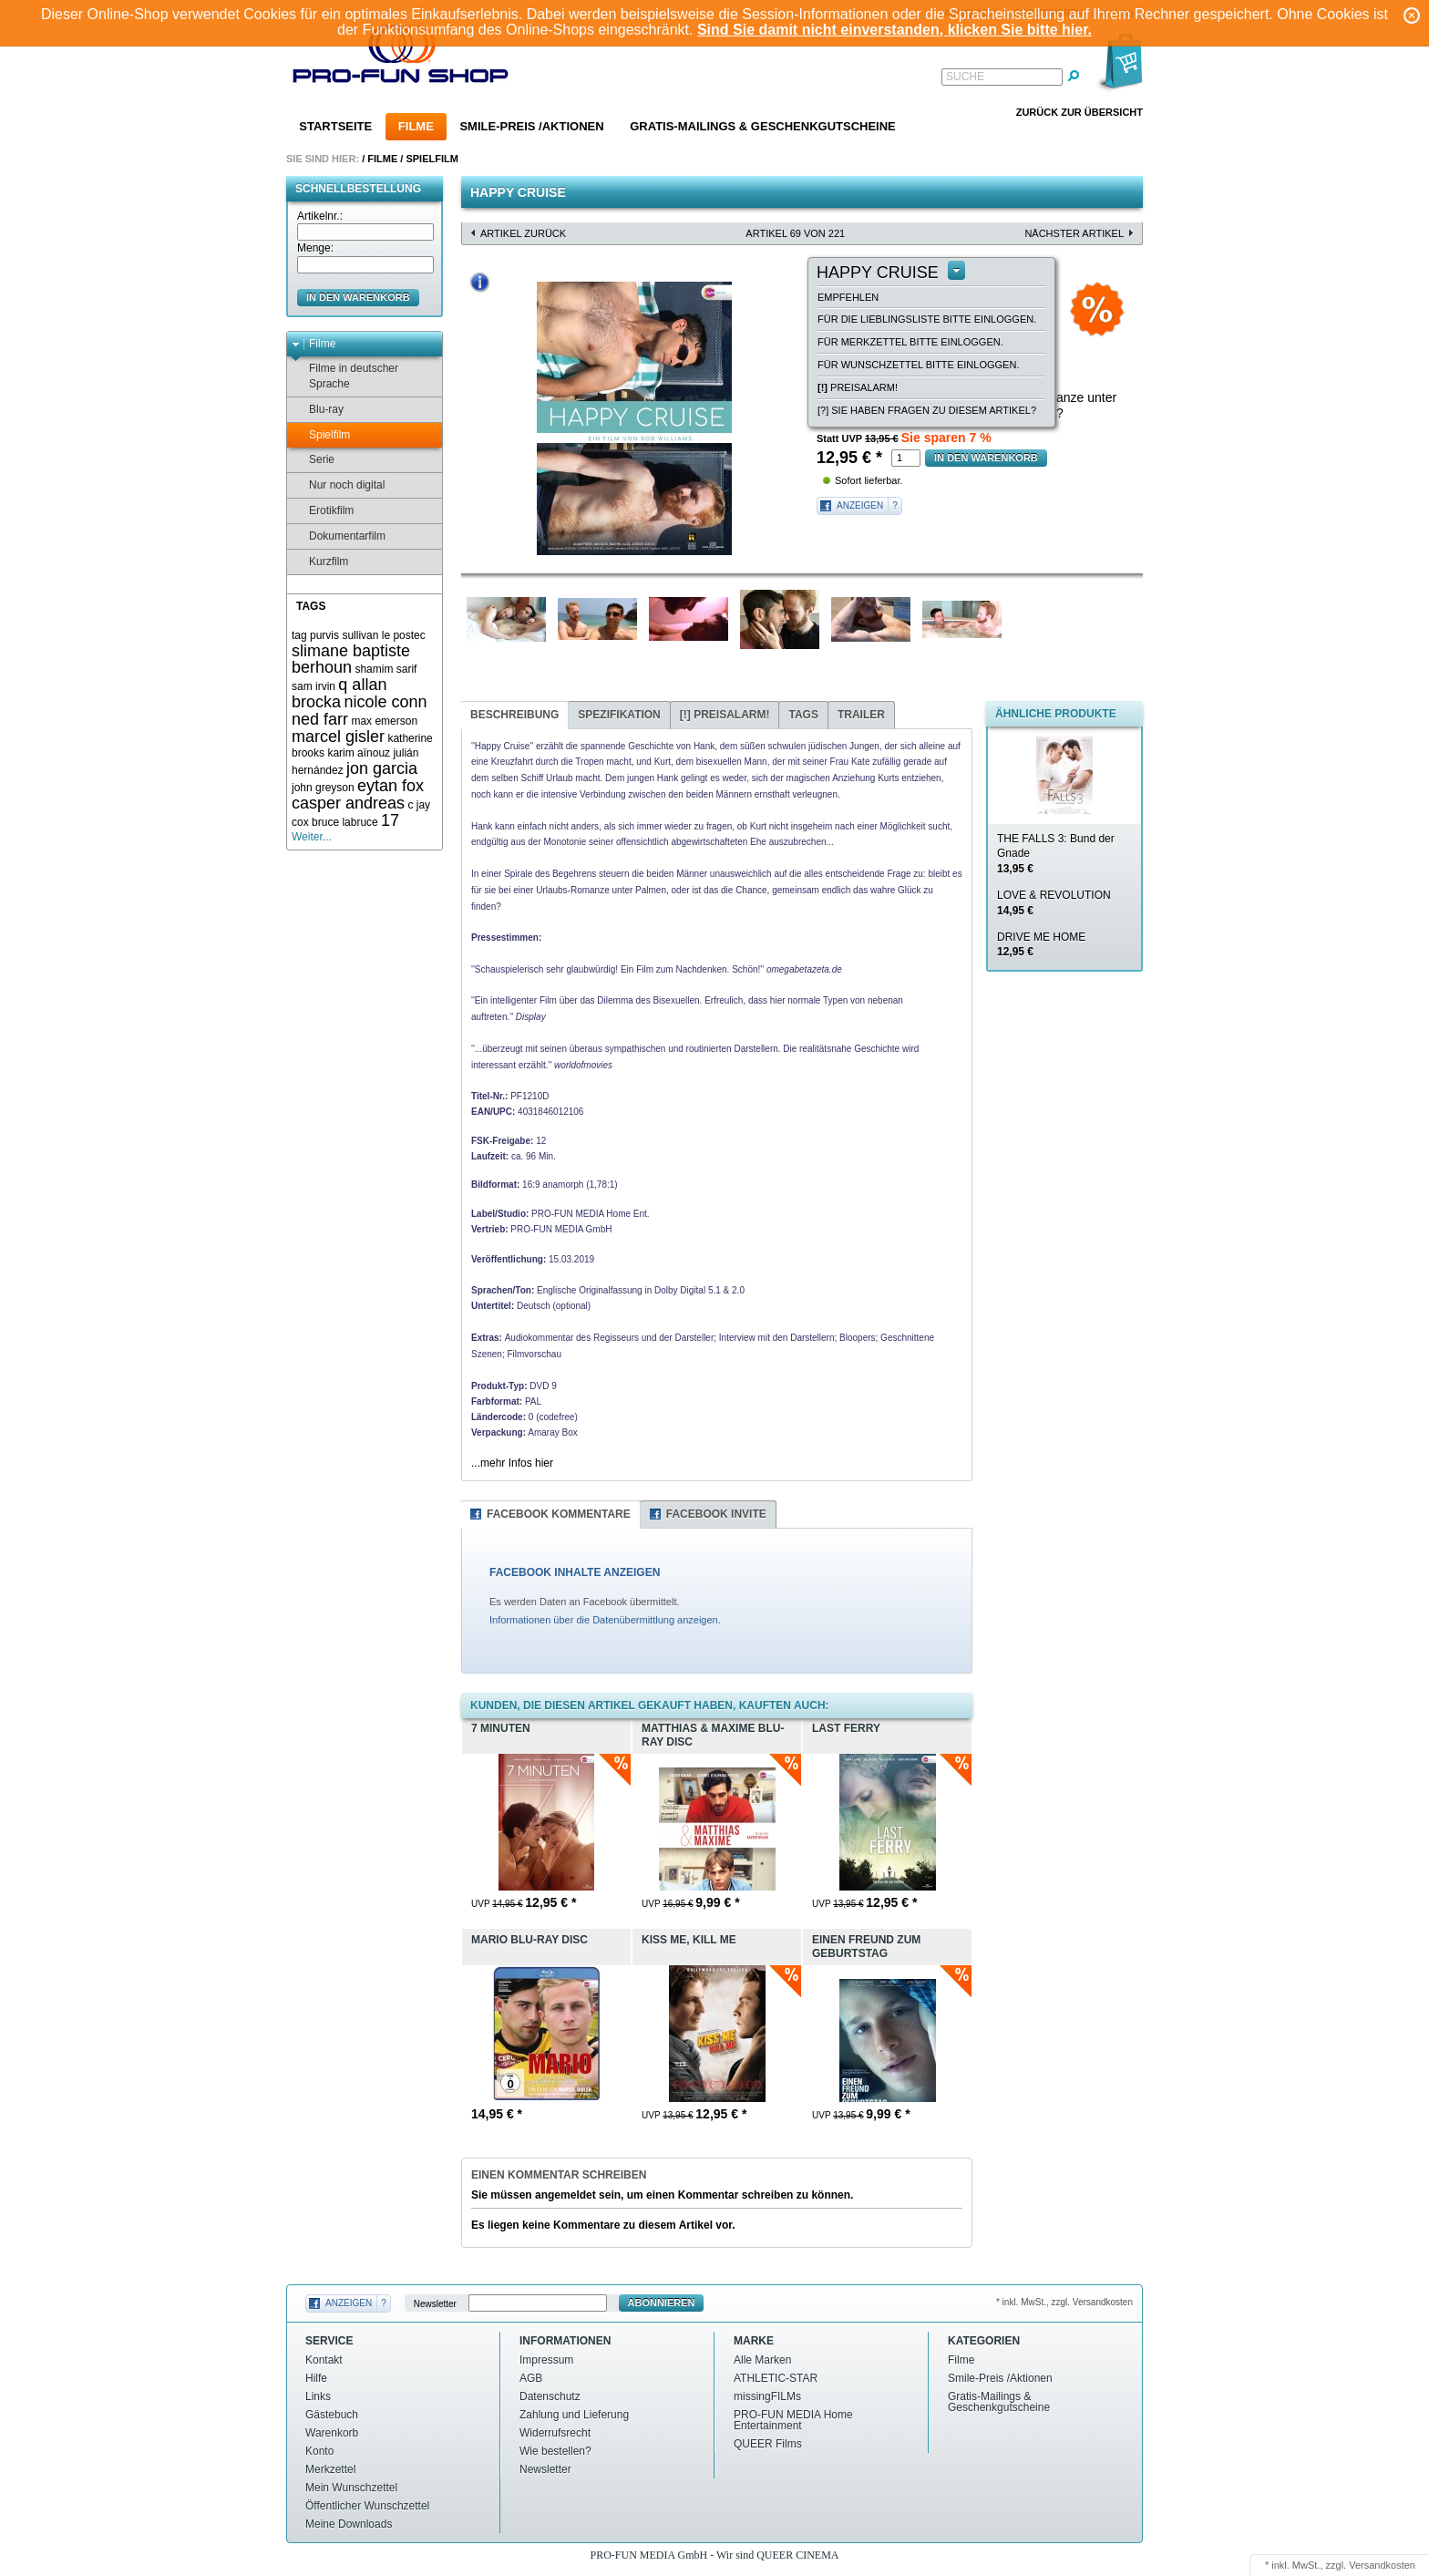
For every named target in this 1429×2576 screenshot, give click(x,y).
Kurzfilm (320, 562)
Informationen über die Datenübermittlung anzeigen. (605, 1619)
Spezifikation (619, 714)
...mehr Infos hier (512, 1463)
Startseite (335, 126)
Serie (313, 460)
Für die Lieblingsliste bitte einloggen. (926, 319)
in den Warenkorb (358, 297)
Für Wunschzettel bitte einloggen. (918, 364)
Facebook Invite (716, 1514)
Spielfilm (431, 158)
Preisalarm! (857, 387)
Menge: (315, 248)
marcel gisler (338, 736)
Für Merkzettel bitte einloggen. (910, 341)
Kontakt (324, 2360)
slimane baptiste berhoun (351, 659)
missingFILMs (767, 2396)
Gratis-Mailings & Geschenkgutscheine (763, 126)
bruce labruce (345, 822)
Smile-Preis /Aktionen (531, 126)
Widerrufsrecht (555, 2433)
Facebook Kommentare (559, 1514)
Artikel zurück (523, 233)
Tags (802, 714)
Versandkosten (1382, 2565)
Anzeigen (860, 505)
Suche (965, 76)
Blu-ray (318, 410)
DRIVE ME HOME (1041, 945)
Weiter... (312, 836)
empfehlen (848, 297)
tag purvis (315, 635)
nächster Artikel (1074, 233)
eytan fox (390, 786)
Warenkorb (331, 2433)
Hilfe (316, 2378)
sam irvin (313, 686)
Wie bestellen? (555, 2451)
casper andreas (348, 803)
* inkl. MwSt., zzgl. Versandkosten (1064, 2302)
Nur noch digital (338, 485)
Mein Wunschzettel (351, 2487)
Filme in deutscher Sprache (345, 376)
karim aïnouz (358, 753)
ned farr (320, 719)
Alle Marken (762, 2360)
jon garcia (381, 768)
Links (318, 2396)
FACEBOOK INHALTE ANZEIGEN (574, 1572)
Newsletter (435, 2303)
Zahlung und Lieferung (574, 2414)
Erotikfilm (323, 511)
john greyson (323, 787)
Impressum (546, 2360)
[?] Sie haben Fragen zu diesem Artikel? (926, 410)
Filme (416, 126)
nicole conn (385, 702)
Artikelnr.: (320, 216)
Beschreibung (514, 714)
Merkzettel (330, 2469)
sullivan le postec (383, 635)
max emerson (384, 721)
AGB (530, 2378)
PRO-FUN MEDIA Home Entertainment (793, 2420)
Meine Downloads (348, 2524)
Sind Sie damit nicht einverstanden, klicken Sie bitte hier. (894, 29)
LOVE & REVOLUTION (1054, 903)
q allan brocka (339, 693)
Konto (319, 2451)
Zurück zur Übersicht (1079, 112)
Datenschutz (550, 2396)
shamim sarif (385, 669)
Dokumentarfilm (339, 536)
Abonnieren (661, 2302)
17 (390, 820)
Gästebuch (331, 2414)
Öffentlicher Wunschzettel (367, 2505)
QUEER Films (768, 2443)
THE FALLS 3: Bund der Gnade (1056, 854)
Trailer (861, 714)
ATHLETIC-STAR (775, 2378)
